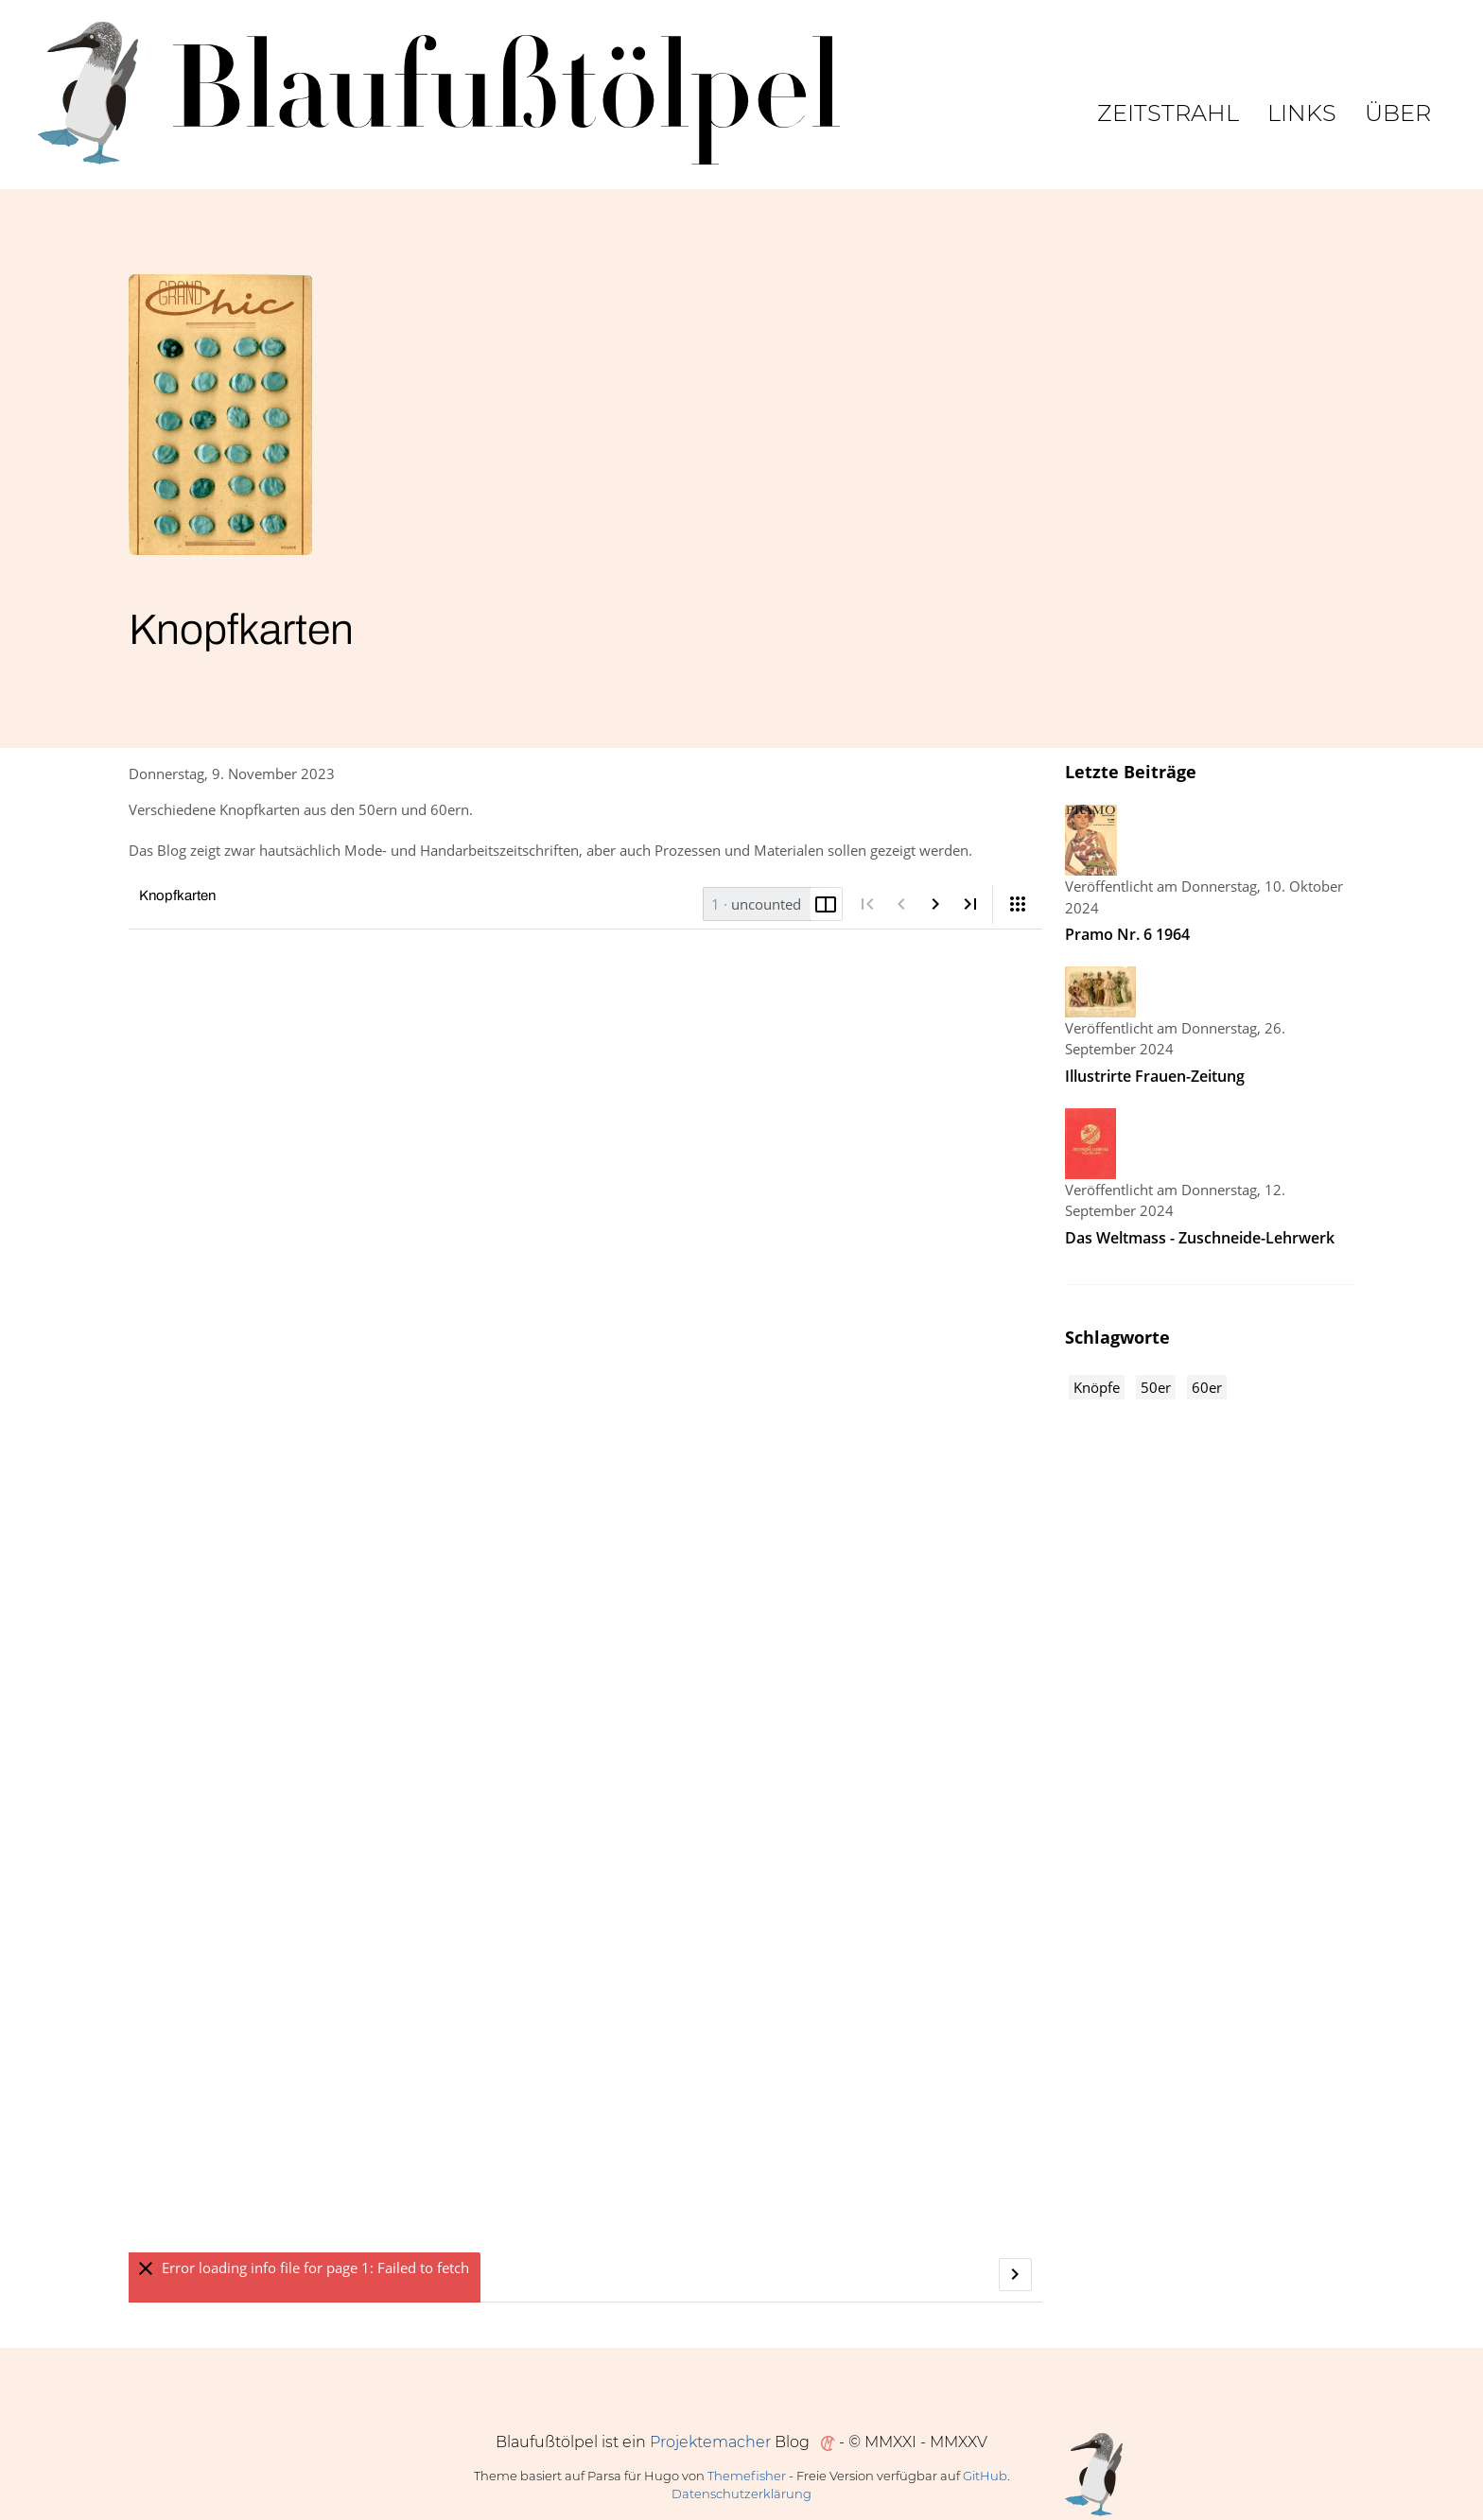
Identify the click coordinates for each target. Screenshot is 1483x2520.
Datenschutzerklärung (741, 2493)
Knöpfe (1096, 1387)
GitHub (985, 2475)
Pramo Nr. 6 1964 (1127, 934)
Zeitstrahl (1168, 113)
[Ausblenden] (145, 2268)
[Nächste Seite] (935, 904)
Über (1398, 113)
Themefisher (746, 2475)
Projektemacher (710, 2442)
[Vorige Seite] (901, 904)
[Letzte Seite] (969, 904)
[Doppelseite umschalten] (826, 904)
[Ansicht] (1018, 904)
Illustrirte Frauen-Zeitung (1155, 1076)
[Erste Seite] (866, 904)
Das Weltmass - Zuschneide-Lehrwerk (1200, 1237)
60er (1207, 1387)
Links (1301, 113)
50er (1156, 1387)
